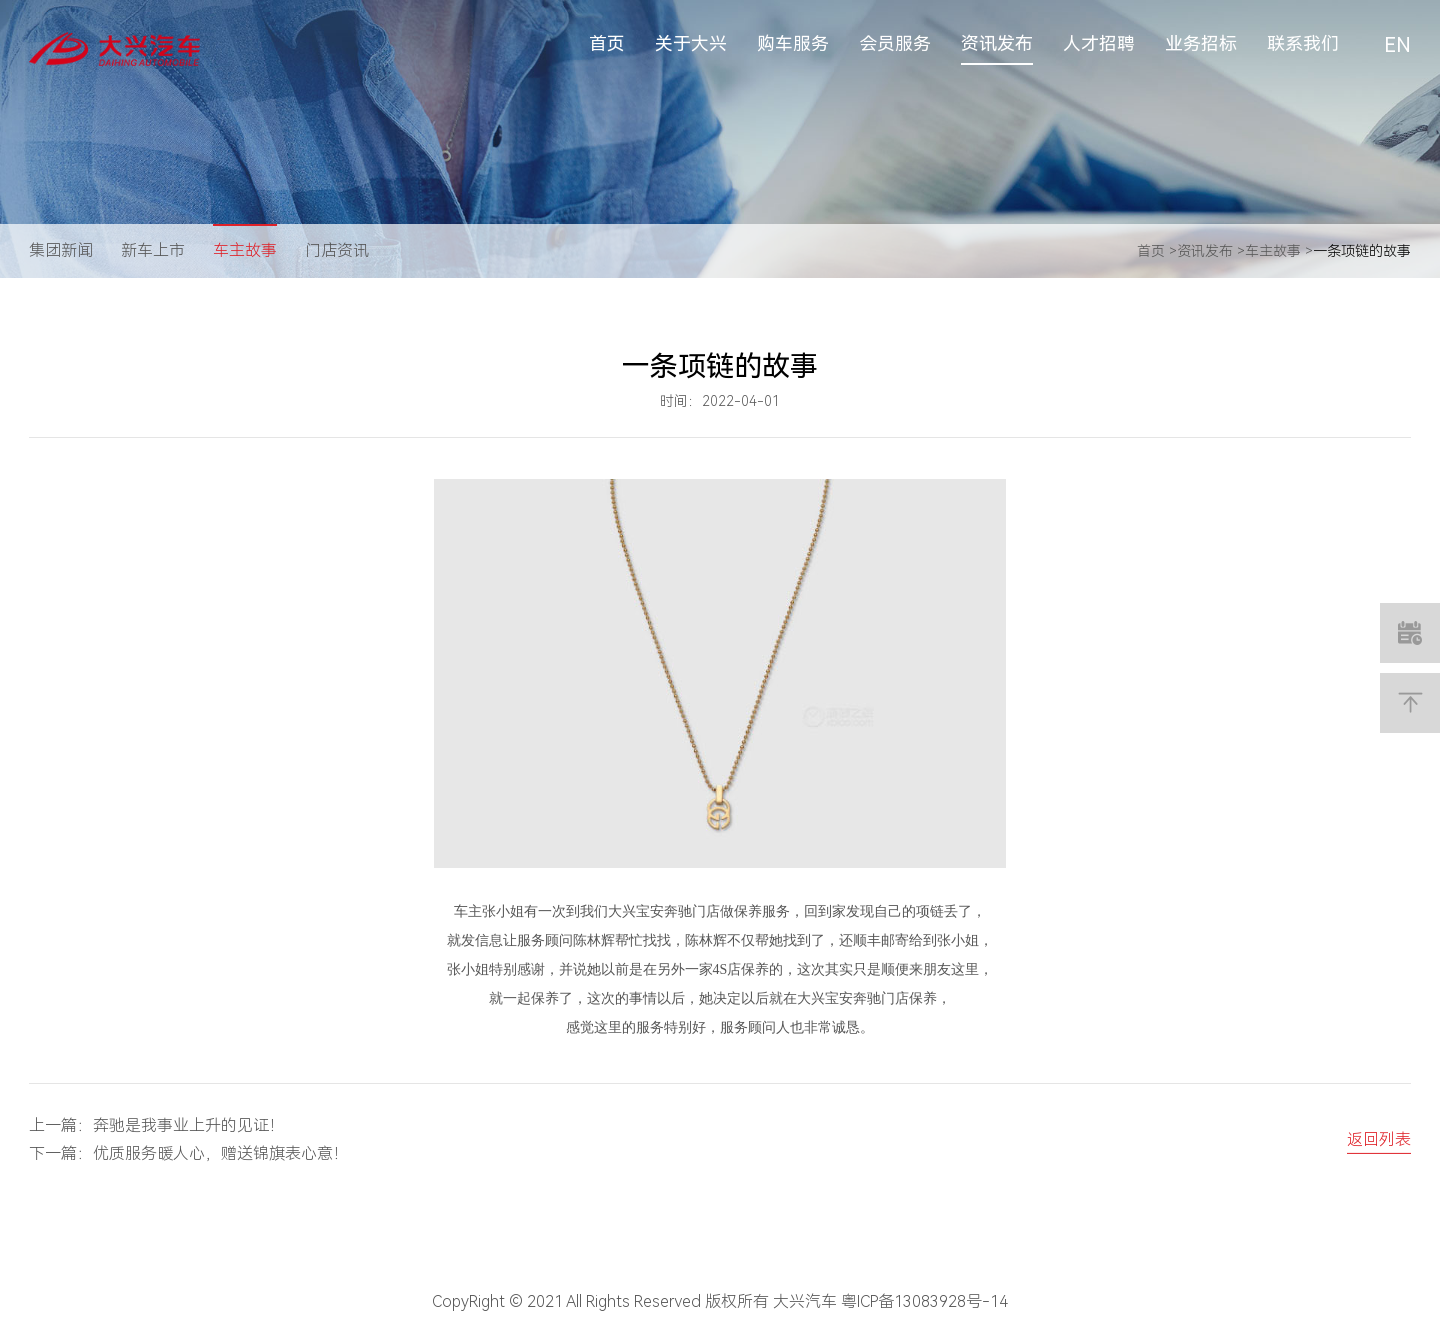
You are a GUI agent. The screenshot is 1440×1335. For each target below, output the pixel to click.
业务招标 (1201, 43)
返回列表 (1379, 1139)
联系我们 (1303, 43)
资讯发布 (997, 43)
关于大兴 (691, 43)
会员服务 (895, 43)
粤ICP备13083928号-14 (924, 1301)
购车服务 (793, 43)
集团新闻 (61, 250)
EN (1397, 45)
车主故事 (245, 250)
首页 (607, 43)
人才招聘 (1099, 43)
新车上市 (153, 250)
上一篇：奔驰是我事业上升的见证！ (157, 1125)
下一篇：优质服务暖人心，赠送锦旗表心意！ (189, 1153)
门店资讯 (337, 250)
